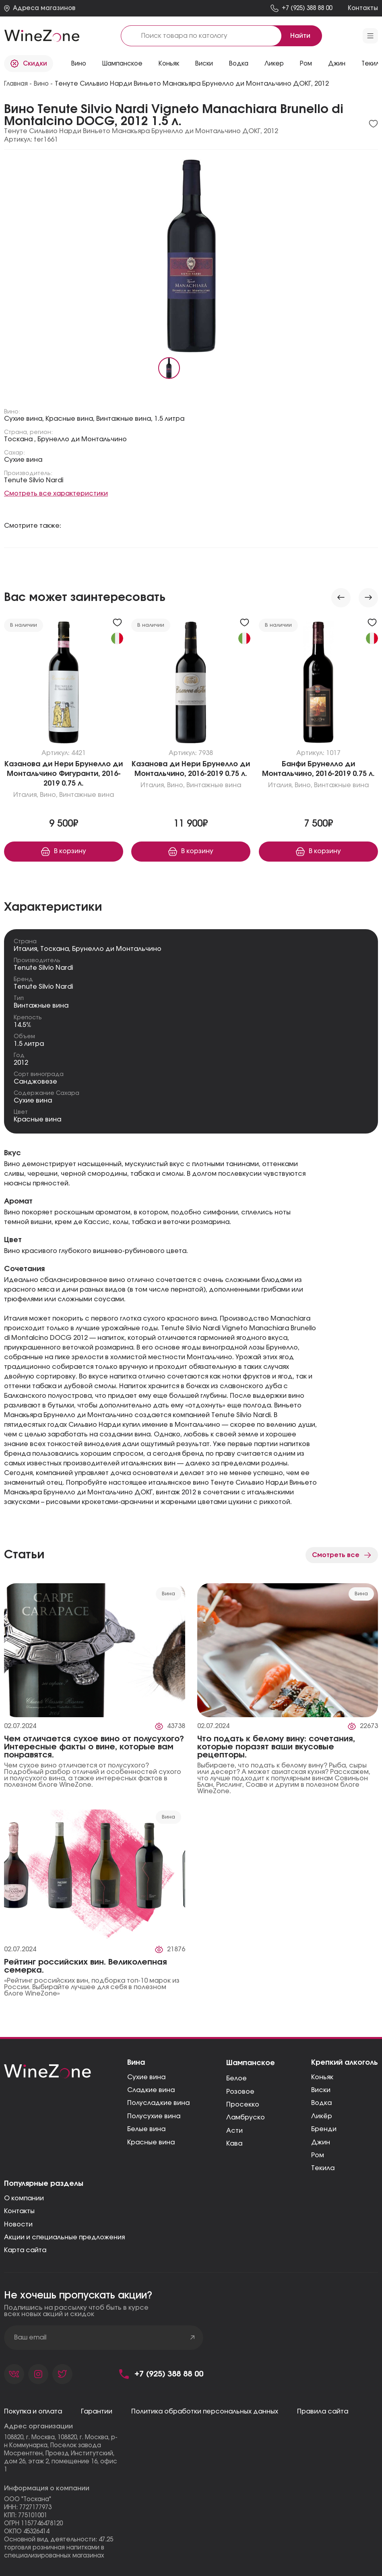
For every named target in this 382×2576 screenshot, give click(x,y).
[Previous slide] (341, 597)
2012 (21, 1063)
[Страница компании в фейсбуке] (38, 2374)
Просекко (242, 2104)
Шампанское (122, 64)
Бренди (324, 2129)
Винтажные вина (41, 1005)
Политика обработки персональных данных (204, 2411)
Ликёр (321, 2116)
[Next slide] (368, 597)
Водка (238, 64)
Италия (25, 949)
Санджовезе (35, 1081)
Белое (236, 2078)
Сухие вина (33, 1100)
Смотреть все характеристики (56, 493)
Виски (204, 64)
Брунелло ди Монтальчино (116, 949)
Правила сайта (322, 2411)
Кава (234, 2143)
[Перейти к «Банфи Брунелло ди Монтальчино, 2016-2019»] (318, 684)
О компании (24, 2198)
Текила (323, 2168)
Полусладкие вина (158, 2103)
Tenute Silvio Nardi (43, 968)
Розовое (240, 2091)
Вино (78, 64)
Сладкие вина (151, 2090)
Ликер (274, 64)
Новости (18, 2224)
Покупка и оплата (33, 2411)
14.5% (22, 1025)
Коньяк (169, 64)
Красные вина (37, 1119)
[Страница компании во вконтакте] (14, 2374)
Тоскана (54, 949)
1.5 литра (29, 1044)
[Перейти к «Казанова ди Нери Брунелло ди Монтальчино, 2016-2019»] (190, 684)
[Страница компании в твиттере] (62, 2374)
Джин (336, 64)
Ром (306, 64)
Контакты (19, 2211)
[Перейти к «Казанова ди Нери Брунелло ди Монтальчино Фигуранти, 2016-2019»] (63, 684)
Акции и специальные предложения (64, 2237)
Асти (234, 2130)
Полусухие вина (153, 2116)
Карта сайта (25, 2250)
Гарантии (96, 2411)
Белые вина (146, 2129)
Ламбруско (245, 2117)
